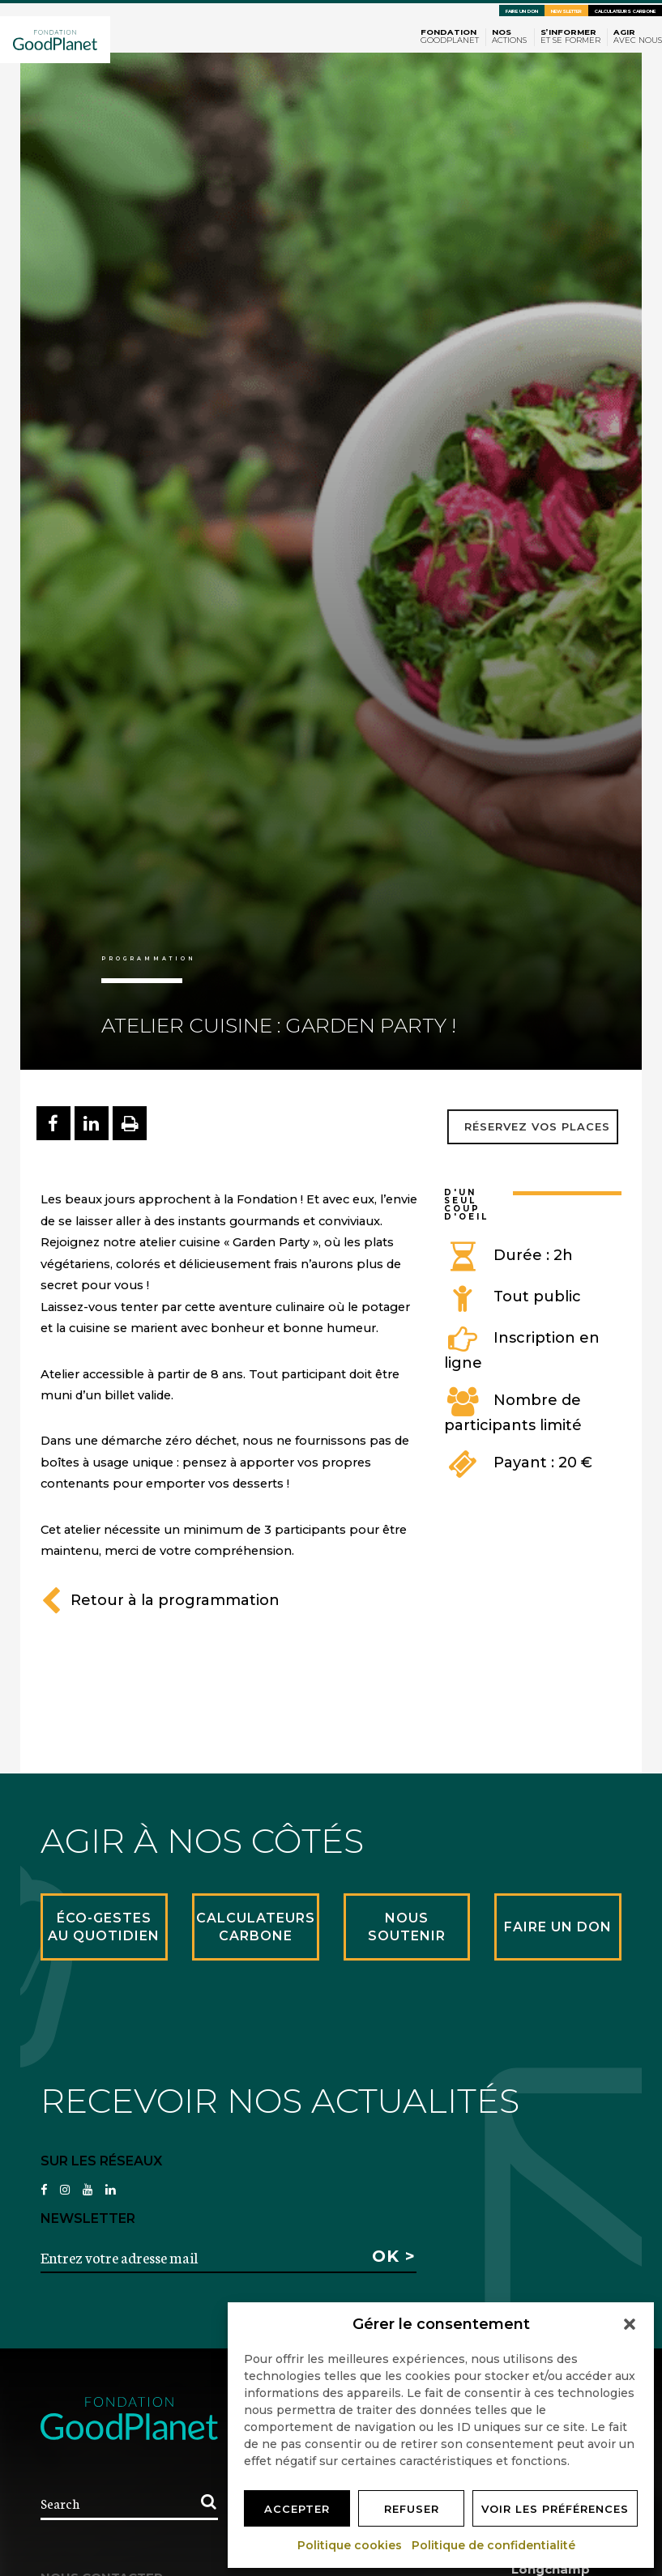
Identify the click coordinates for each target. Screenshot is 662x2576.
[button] (629, 2324)
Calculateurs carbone (625, 11)
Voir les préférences (555, 2508)
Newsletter (566, 11)
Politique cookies (350, 2545)
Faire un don (522, 11)
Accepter (297, 2508)
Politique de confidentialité (494, 2545)
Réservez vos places (537, 1126)
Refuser (411, 2508)
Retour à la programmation (160, 1600)
